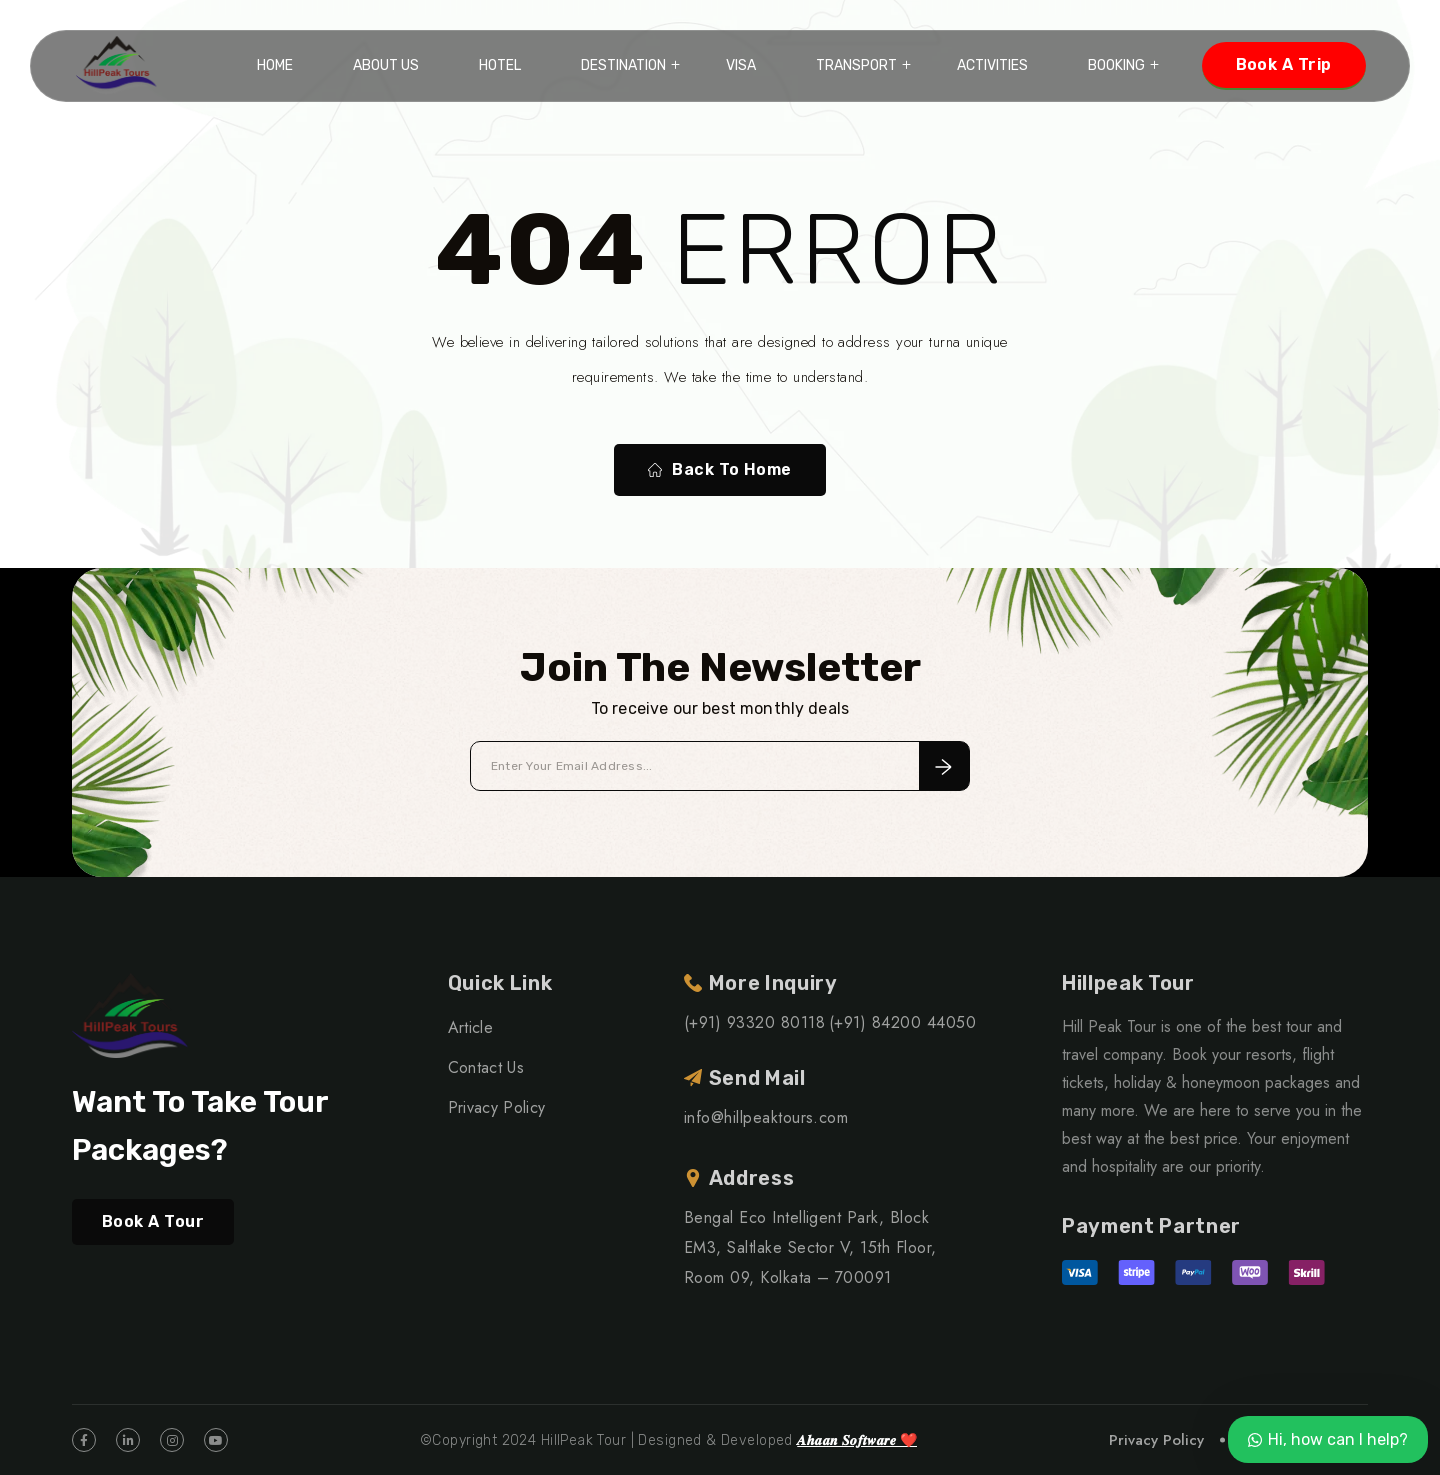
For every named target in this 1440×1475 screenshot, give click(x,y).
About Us (386, 65)
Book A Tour (153, 1221)
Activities (992, 65)
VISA (741, 65)
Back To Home (720, 470)
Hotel (500, 65)
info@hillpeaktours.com (766, 1117)
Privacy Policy (496, 1107)
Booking (1116, 65)
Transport (856, 65)
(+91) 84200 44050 (902, 1022)
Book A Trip (1284, 64)
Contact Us (486, 1067)
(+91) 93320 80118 (754, 1022)
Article (470, 1027)
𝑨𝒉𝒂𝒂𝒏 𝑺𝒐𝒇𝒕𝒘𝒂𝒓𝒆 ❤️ (857, 1440)
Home (275, 65)
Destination (623, 65)
